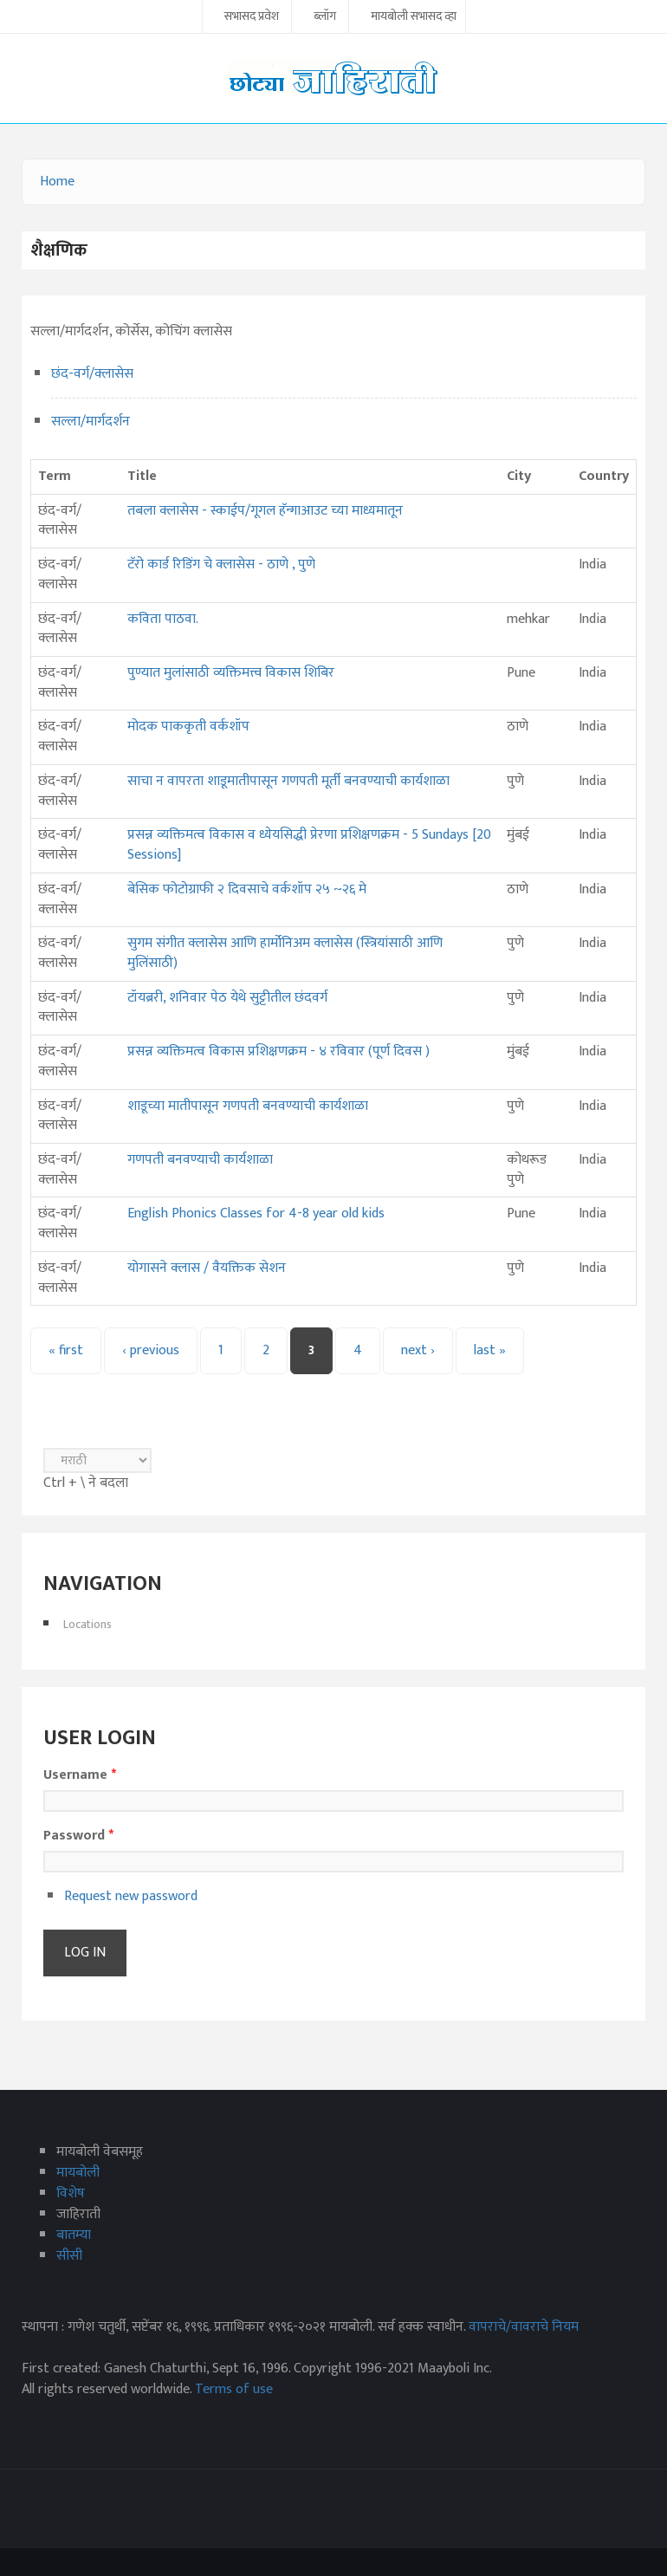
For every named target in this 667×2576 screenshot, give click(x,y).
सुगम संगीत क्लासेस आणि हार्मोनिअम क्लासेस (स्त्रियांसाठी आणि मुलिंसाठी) (285, 953)
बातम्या (73, 2235)
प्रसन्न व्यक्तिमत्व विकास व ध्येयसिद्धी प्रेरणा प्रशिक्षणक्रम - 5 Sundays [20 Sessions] (309, 844)
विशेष (70, 2193)
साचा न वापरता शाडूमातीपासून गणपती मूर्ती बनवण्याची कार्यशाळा (288, 781)
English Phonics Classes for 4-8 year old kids (256, 1213)
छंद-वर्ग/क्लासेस (92, 374)
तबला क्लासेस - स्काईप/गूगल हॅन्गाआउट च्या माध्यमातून (265, 510)
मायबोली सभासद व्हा (414, 17)
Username (79, 1775)
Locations (87, 1624)
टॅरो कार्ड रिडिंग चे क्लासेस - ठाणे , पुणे (221, 564)
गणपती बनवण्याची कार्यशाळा (200, 1159)
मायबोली (78, 2172)
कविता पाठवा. (162, 619)
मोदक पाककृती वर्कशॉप (188, 726)
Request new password (131, 1896)
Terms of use (234, 2389)
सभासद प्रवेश (251, 17)
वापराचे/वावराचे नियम (524, 2327)
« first (66, 1350)
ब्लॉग (325, 17)
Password (78, 1836)
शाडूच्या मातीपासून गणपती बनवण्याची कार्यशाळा (247, 1106)
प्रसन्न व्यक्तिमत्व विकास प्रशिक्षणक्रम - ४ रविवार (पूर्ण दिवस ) (278, 1051)
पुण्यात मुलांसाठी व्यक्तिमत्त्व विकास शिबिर (230, 673)
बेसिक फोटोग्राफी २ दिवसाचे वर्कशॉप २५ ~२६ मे (246, 889)
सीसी (69, 2256)
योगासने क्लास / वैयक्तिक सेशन (206, 1268)
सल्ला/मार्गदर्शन (90, 421)
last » (490, 1350)
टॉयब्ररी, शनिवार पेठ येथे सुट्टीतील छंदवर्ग (227, 997)
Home (57, 181)
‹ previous (150, 1350)
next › (418, 1350)
